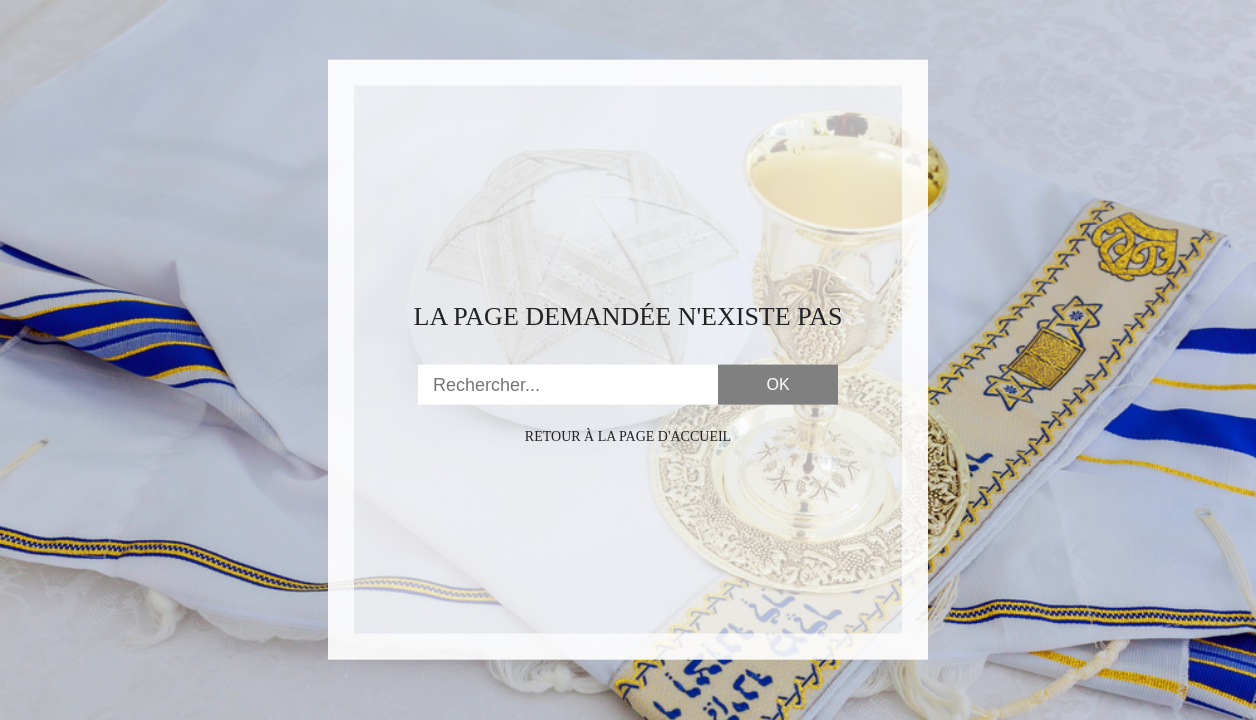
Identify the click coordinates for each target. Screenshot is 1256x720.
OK (777, 384)
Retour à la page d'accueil (628, 436)
